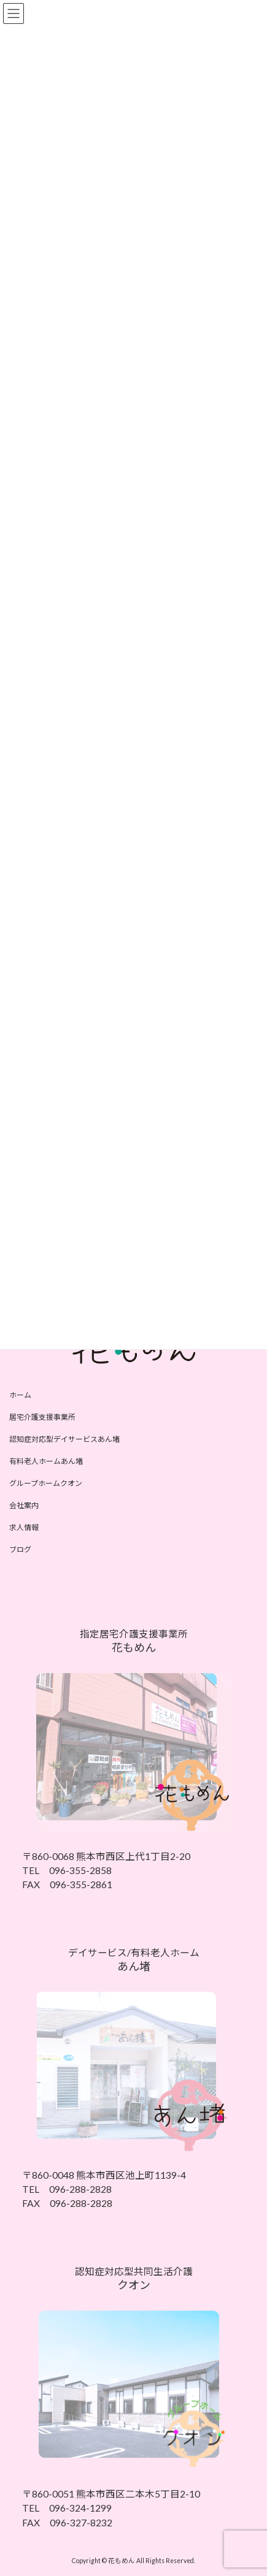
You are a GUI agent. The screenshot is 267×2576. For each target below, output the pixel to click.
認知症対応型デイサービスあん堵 (64, 1439)
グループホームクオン (45, 1483)
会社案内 (24, 1505)
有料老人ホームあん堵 (46, 1461)
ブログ (20, 1549)
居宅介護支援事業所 (42, 1417)
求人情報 (24, 1527)
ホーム (20, 1395)
